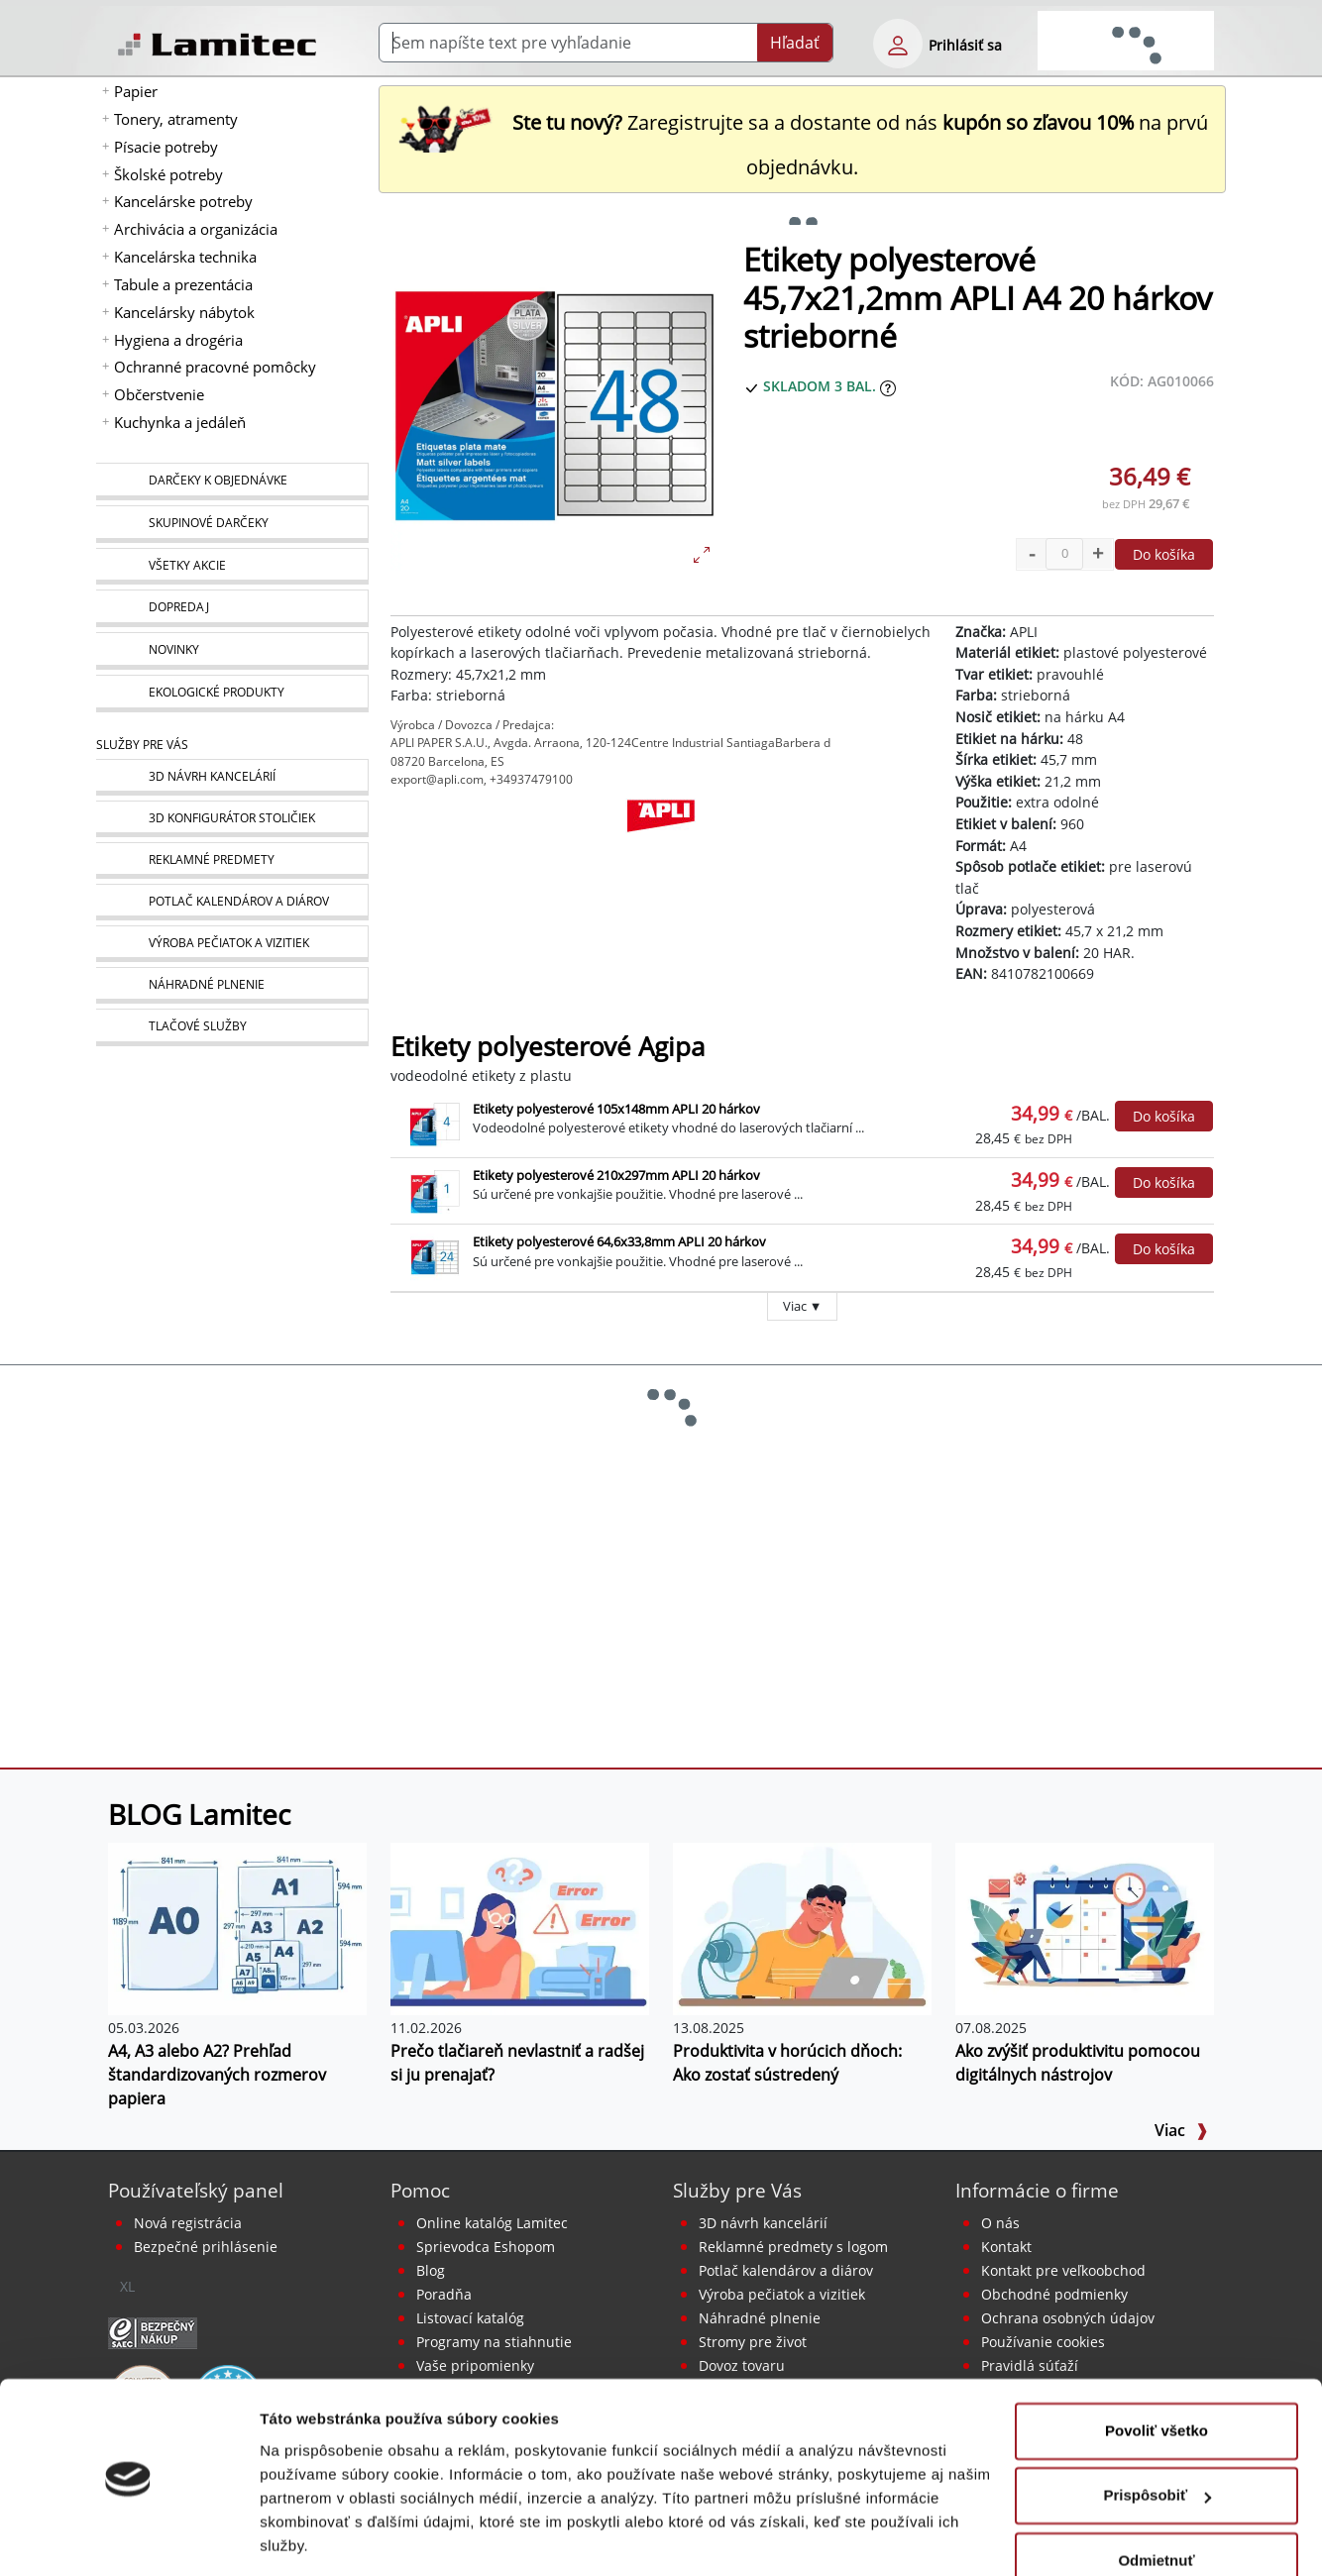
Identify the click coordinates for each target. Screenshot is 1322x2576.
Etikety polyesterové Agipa (547, 1046)
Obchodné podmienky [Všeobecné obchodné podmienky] (1054, 2294)
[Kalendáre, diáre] (232, 902)
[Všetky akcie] (232, 566)
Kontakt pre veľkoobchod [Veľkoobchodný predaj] (1063, 2270)
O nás (1000, 2222)
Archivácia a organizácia (195, 229)
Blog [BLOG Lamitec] (430, 2270)
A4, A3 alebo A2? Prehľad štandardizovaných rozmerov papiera (217, 2074)
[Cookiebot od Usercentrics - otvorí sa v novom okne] (128, 2537)
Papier (136, 91)
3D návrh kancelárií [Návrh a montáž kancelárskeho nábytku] (763, 2222)
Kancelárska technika (185, 257)
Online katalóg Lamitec (492, 2222)
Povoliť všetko (1156, 2367)
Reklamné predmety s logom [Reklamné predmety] (793, 2246)
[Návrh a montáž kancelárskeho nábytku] (232, 777)
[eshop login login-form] (898, 43)
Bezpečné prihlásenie (205, 2246)
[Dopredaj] (232, 608)
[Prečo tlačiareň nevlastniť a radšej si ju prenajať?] (519, 1927)
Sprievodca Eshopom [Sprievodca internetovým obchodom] (485, 2246)
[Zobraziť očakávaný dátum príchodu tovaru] (888, 385)
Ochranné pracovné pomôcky (215, 366)
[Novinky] (232, 651)
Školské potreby (168, 174)
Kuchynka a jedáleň (180, 422)
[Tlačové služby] (232, 1027)
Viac (1181, 2130)
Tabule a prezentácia (183, 284)
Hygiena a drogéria (178, 340)
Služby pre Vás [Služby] (142, 744)
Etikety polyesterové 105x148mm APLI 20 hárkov (616, 1109)
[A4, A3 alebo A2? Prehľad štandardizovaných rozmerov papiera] (237, 1927)
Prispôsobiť (1157, 2431)
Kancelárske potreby (183, 201)
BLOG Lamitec (199, 1814)
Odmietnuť (1156, 2497)
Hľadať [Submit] (795, 43)
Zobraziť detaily (316, 2536)
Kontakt (1006, 2246)
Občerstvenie (159, 394)
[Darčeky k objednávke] (232, 481)
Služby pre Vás (737, 2190)
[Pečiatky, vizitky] (232, 943)
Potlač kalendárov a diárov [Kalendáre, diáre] (786, 2270)
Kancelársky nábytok (184, 312)
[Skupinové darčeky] (232, 524)
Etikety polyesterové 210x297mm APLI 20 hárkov (616, 1175)
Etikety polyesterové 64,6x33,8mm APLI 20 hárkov (619, 1241)
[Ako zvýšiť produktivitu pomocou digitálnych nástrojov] (1084, 1927)
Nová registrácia (188, 2222)
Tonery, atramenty (176, 119)
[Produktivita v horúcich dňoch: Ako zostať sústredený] (802, 1927)
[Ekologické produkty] (232, 693)
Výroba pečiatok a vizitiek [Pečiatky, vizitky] (782, 2294)
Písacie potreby (166, 147)
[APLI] (661, 848)
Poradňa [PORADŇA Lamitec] (444, 2294)
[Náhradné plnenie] (232, 985)
